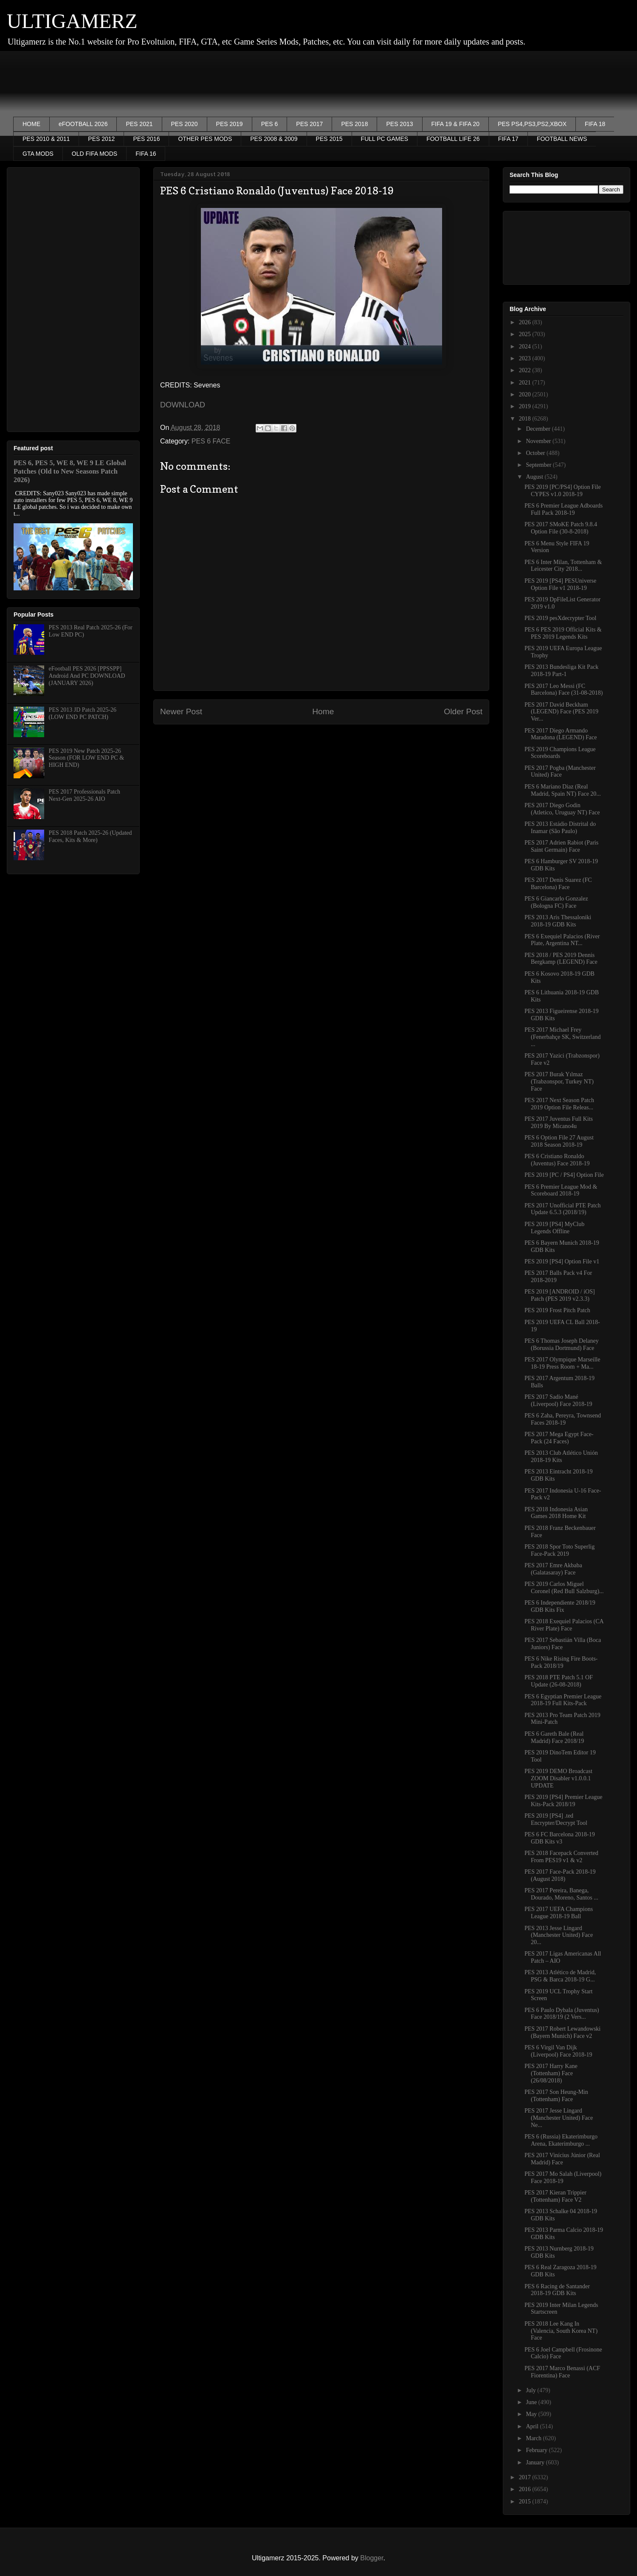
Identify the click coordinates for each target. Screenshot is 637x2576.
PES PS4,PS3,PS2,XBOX (532, 124)
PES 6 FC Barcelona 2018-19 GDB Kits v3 (559, 1838)
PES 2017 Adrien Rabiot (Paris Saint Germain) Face (561, 846)
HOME (31, 124)
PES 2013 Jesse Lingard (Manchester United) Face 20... (558, 1935)
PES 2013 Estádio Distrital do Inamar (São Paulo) (560, 827)
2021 (526, 382)
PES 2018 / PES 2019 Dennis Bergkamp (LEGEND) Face (561, 958)
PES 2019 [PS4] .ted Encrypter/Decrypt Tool (555, 1819)
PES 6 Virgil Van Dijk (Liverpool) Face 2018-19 (558, 2051)
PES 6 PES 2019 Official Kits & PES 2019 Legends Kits (563, 633)
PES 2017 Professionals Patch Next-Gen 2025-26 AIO (84, 795)
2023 (526, 358)
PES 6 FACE (211, 441)
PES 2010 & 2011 (46, 138)
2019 (526, 406)
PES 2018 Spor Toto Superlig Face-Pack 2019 (559, 1550)
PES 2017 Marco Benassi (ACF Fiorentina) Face (562, 2372)
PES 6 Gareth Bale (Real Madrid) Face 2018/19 (554, 1737)
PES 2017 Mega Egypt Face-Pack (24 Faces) (559, 1438)
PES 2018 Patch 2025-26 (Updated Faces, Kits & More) (90, 836)
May (532, 2414)
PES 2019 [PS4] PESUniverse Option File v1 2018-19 (560, 584)
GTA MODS (38, 153)
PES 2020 (184, 124)
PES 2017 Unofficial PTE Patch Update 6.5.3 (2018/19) (562, 1209)
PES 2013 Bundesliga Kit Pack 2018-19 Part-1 (561, 670)
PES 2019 (229, 124)
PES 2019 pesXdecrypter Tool (560, 618)
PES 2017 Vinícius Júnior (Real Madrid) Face (562, 2159)
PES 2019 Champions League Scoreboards (560, 753)
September (539, 465)
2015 (526, 2501)
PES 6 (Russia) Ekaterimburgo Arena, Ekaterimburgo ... (561, 2140)
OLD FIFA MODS (94, 153)
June (532, 2402)
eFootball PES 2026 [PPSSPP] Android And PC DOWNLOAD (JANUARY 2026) (87, 675)
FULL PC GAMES (385, 138)
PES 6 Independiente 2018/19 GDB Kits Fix (559, 1606)
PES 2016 (146, 138)
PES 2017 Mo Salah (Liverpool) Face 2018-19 (562, 2177)
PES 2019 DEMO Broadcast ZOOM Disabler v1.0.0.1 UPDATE (558, 1778)
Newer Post (181, 711)
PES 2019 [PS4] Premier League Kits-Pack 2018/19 (563, 1800)
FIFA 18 (595, 124)
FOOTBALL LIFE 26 (453, 138)
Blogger (371, 2558)
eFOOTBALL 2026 (83, 124)
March (534, 2438)
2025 (526, 334)
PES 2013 (399, 124)
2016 (526, 2489)
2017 (526, 2477)
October (536, 453)
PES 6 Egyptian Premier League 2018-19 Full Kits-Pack (562, 1700)
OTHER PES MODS (205, 138)
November (539, 441)
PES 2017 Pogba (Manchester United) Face (560, 771)
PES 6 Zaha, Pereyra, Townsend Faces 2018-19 (562, 1419)
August (535, 477)
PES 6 (269, 124)
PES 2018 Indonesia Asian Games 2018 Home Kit (556, 1513)
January (536, 2462)
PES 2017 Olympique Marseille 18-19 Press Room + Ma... (562, 1363)
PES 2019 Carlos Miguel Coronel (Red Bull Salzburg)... (564, 1587)
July (531, 2390)
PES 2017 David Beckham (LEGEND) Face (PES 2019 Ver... (561, 712)
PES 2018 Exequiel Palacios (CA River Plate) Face (563, 1625)
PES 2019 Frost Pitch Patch (557, 1310)
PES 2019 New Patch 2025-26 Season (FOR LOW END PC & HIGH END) (86, 758)
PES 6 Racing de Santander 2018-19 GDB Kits (557, 2290)
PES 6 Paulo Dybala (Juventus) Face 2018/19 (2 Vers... (561, 2013)
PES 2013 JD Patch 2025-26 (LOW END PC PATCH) (82, 713)
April (533, 2426)
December (539, 429)
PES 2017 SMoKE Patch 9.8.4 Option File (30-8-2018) (560, 528)
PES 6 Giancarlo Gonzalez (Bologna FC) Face (556, 902)
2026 (526, 322)
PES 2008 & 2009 (273, 138)
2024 (526, 346)
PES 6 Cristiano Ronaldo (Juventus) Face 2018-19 (556, 1160)
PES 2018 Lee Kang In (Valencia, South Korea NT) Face (561, 2331)
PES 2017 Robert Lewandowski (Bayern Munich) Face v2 (562, 2032)
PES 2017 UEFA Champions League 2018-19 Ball (558, 1912)
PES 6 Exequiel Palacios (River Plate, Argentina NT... (562, 940)
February (537, 2450)
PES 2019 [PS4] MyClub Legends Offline (554, 1228)
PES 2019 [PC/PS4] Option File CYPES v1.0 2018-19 (562, 490)
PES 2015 (329, 138)
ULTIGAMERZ (72, 21)
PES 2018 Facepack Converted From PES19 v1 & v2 (561, 1856)
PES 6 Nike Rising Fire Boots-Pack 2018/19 (561, 1662)
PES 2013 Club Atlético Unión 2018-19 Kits (561, 1456)
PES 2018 (354, 124)
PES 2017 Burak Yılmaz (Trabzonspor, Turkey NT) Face (559, 1081)
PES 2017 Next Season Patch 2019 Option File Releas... (559, 1104)
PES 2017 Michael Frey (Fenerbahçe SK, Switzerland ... (562, 1037)
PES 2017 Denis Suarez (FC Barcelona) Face (558, 883)
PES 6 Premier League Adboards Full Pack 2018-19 (563, 509)
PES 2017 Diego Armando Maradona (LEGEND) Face (560, 734)
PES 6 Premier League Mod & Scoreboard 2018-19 (560, 1190)
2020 (526, 394)
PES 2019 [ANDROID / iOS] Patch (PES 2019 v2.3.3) (559, 1295)
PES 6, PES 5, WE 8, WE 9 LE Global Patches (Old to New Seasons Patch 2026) (70, 471)
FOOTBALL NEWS (562, 138)
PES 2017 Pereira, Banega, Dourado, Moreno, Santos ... (561, 1894)
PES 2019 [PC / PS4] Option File (564, 1175)
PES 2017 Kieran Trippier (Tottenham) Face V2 (555, 2196)
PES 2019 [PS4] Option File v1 (561, 1261)
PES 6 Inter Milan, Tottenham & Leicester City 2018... (563, 565)
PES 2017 (309, 124)
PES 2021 (139, 124)
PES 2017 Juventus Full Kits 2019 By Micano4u (558, 1122)
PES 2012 (101, 138)
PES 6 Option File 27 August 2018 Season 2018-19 (559, 1141)
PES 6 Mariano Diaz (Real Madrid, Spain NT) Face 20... (562, 790)
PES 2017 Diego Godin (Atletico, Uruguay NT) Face (562, 809)
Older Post (463, 711)
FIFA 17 (508, 138)
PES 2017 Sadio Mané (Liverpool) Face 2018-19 (558, 1400)
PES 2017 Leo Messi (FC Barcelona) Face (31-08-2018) (563, 689)
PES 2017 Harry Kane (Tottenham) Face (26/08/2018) (551, 2073)
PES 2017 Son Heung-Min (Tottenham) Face (556, 2095)
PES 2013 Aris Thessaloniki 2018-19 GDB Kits (557, 921)
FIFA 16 (145, 153)
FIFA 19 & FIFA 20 (455, 124)
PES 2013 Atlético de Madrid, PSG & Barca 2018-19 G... (560, 1976)
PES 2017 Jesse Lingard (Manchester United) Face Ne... (558, 2117)
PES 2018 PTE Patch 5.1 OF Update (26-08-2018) (558, 1681)
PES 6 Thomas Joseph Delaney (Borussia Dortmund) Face (561, 1344)
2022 (526, 370)
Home (323, 711)
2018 (526, 418)
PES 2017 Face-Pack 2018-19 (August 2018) (560, 1875)
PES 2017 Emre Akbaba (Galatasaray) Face (553, 1569)
